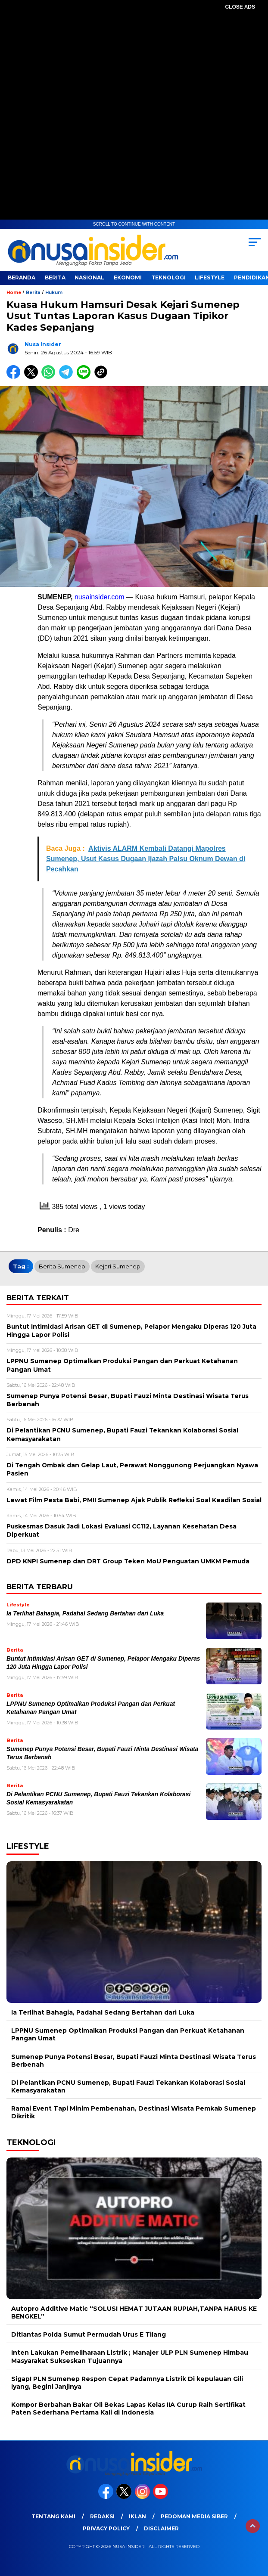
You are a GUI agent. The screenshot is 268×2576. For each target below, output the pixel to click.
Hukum (53, 292)
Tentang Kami (53, 2516)
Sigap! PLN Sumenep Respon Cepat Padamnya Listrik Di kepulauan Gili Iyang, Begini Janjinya (127, 2382)
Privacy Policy (106, 2528)
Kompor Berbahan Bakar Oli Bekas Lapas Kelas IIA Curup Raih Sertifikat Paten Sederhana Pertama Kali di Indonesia (128, 2408)
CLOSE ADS (240, 6)
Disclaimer (161, 2528)
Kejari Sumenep (117, 1266)
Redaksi (102, 2516)
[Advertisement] (134, 122)
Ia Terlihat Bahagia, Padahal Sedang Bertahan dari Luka (85, 1613)
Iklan (137, 2516)
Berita (55, 277)
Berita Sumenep (62, 1266)
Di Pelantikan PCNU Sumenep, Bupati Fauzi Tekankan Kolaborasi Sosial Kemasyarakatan (128, 2086)
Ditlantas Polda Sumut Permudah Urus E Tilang (88, 2334)
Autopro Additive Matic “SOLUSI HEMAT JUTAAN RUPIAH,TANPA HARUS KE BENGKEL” (134, 2312)
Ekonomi (128, 277)
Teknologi (168, 277)
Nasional (89, 277)
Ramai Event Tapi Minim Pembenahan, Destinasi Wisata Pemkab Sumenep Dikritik (133, 2112)
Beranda (21, 277)
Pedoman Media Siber (194, 2516)
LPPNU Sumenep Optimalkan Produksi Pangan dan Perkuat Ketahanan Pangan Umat (127, 2034)
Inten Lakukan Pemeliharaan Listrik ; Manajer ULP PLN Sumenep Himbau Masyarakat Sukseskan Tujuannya (129, 2356)
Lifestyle (209, 277)
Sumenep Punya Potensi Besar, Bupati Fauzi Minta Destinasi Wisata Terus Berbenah (133, 2060)
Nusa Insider (43, 344)
